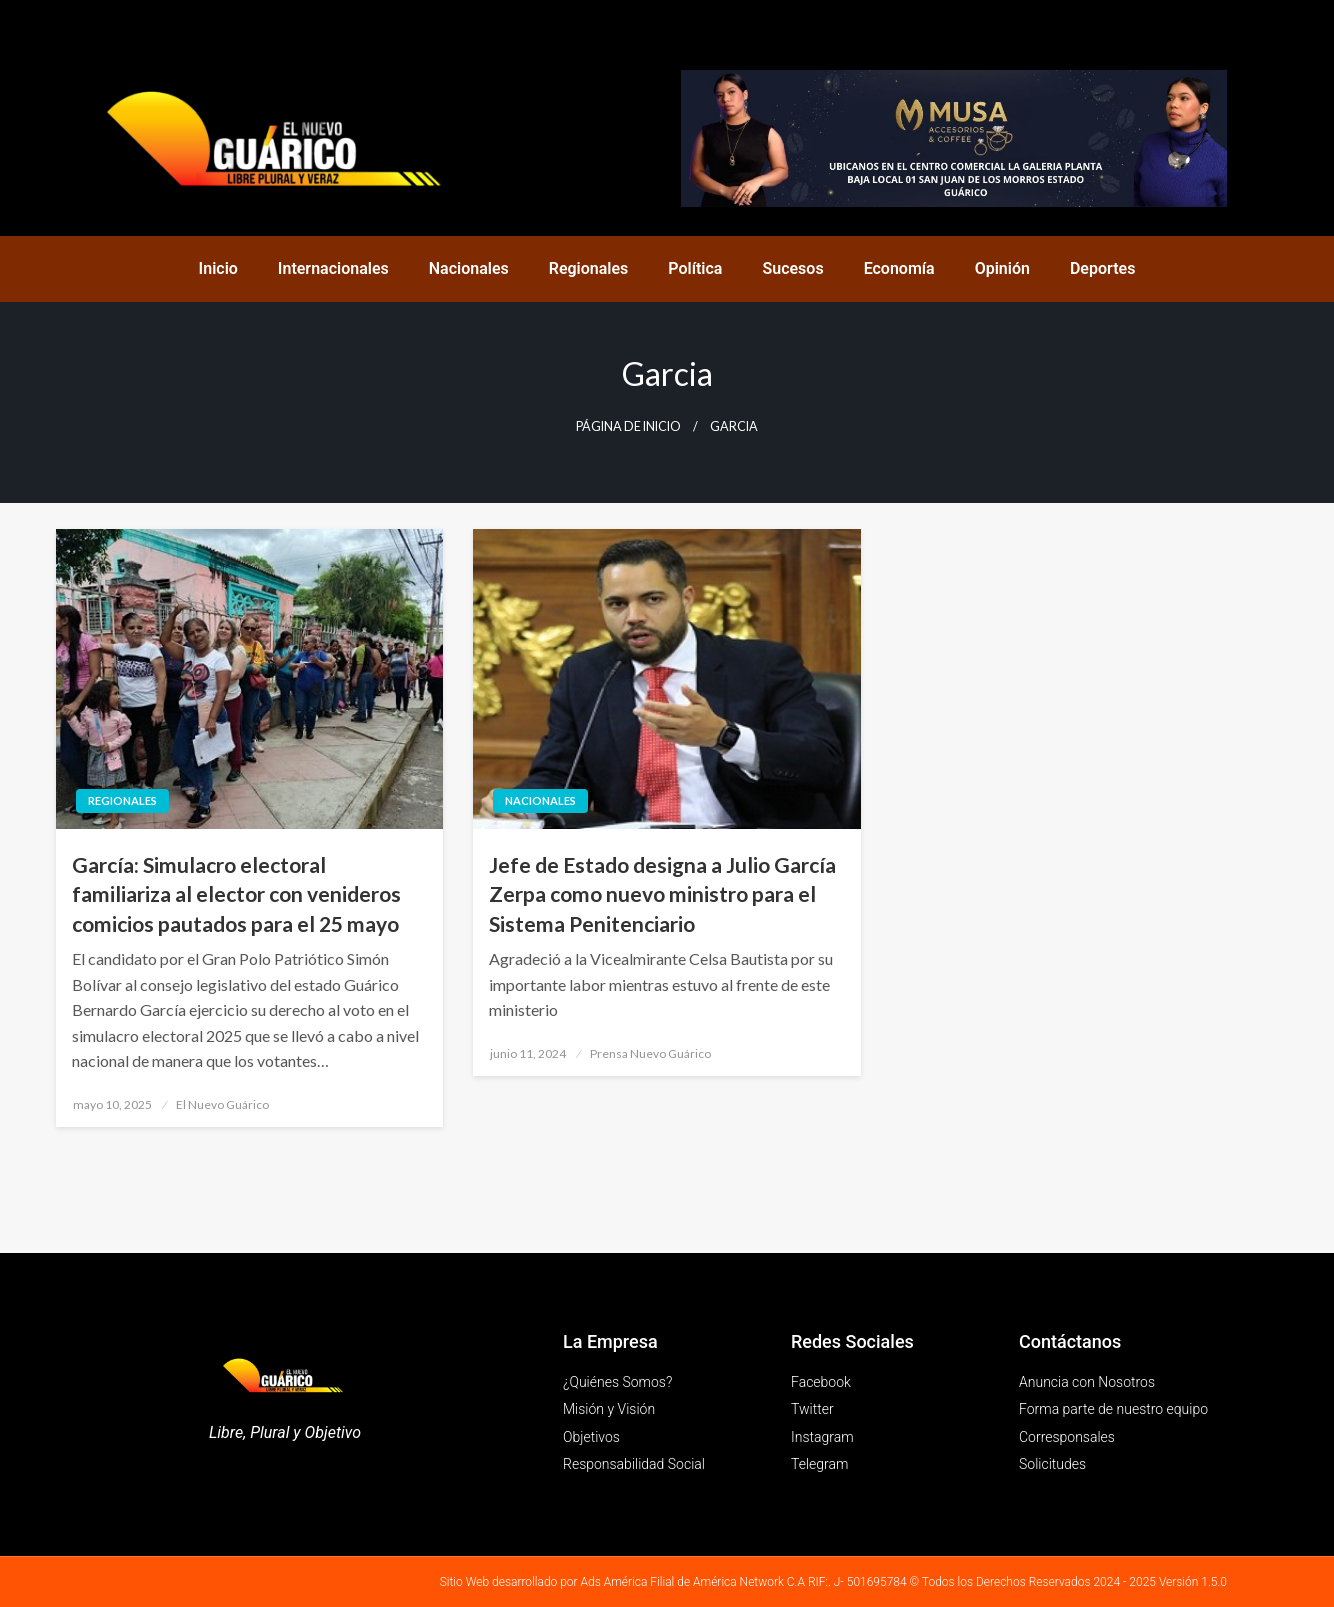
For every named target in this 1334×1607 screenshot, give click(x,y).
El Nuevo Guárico (222, 1104)
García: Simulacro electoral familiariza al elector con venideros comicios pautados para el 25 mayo (236, 894)
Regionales (589, 268)
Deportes (1102, 268)
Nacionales (469, 268)
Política (695, 268)
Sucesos (792, 268)
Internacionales (333, 268)
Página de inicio (628, 426)
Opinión (1002, 268)
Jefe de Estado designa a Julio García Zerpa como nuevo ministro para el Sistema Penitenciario (662, 894)
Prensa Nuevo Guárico (650, 1053)
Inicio (218, 268)
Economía (899, 268)
